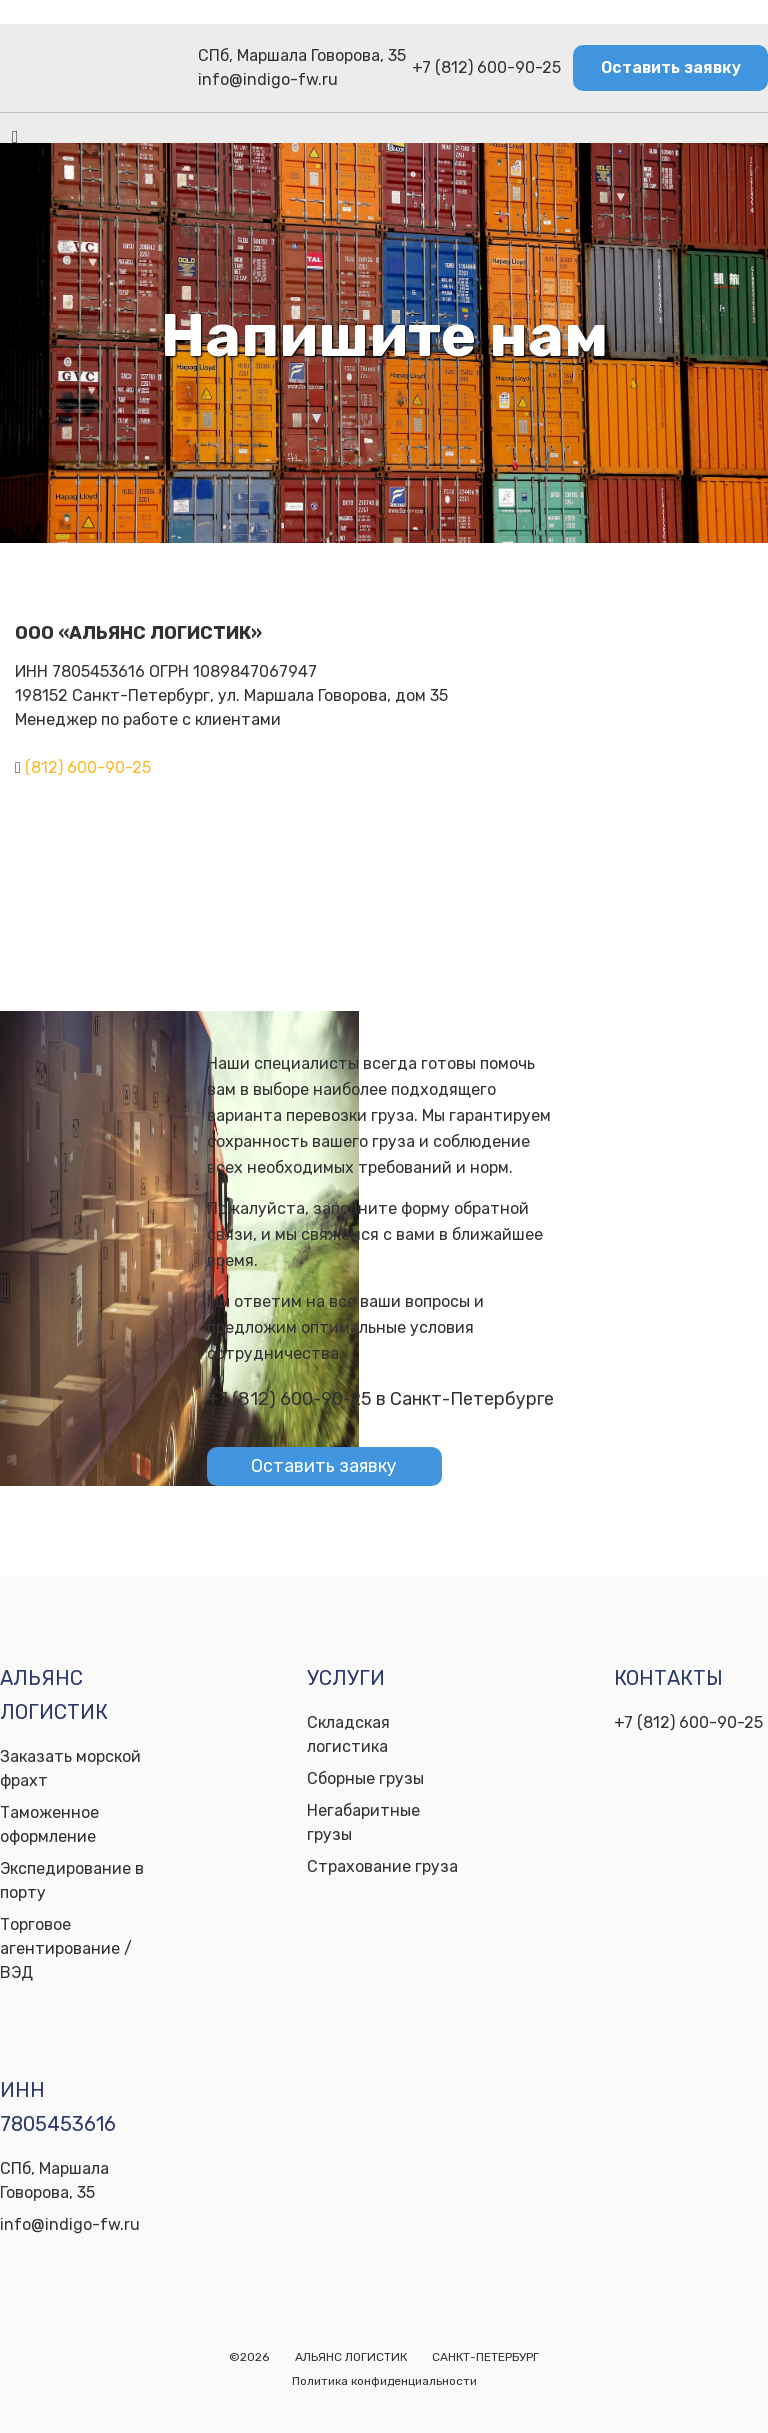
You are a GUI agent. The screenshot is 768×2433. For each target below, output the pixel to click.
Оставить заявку (671, 67)
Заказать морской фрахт (70, 1768)
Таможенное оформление (49, 1824)
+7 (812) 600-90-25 (486, 67)
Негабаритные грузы (363, 1822)
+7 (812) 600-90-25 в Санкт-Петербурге (380, 1399)
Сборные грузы (365, 1778)
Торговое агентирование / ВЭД (66, 1948)
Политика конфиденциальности (384, 2381)
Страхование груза (382, 1866)
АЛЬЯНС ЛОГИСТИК (351, 2357)
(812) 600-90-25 (88, 767)
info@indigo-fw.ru (268, 79)
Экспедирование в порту (72, 1880)
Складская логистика (348, 1734)
